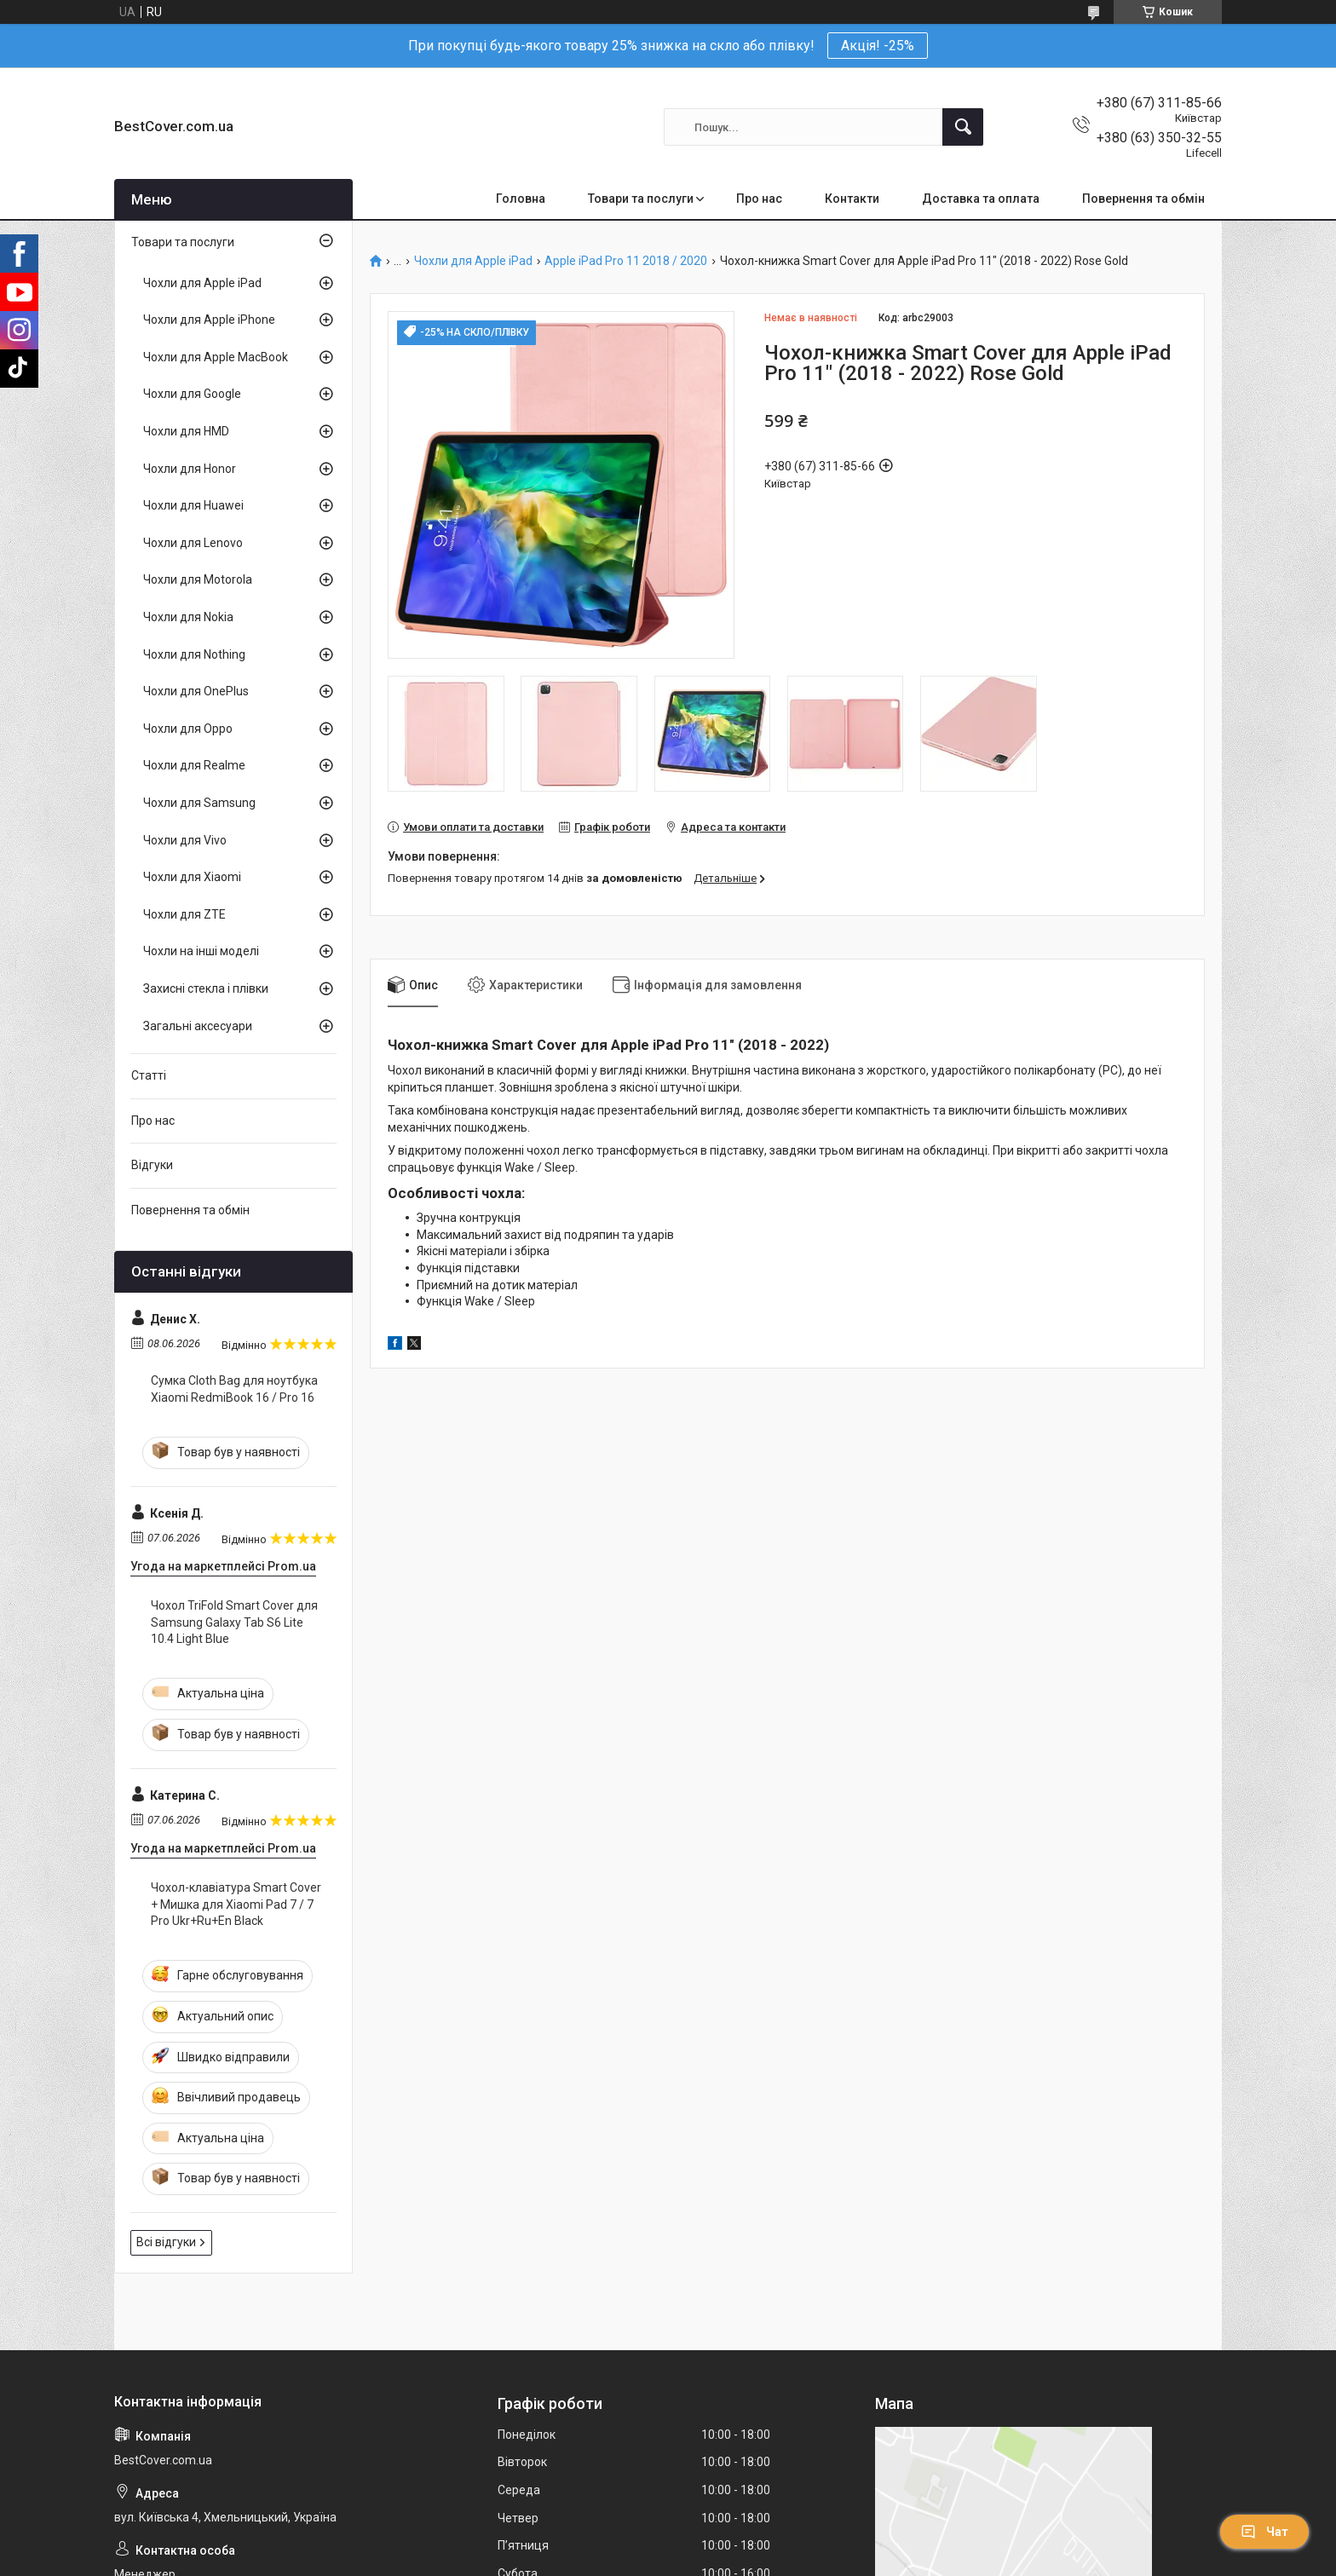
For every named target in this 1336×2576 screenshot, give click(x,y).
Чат (1264, 2531)
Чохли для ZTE (184, 914)
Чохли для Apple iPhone (209, 319)
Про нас (759, 198)
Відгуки (152, 1165)
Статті (148, 1075)
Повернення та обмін (1143, 198)
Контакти (852, 198)
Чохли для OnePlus (196, 691)
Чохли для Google (192, 394)
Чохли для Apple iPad (473, 261)
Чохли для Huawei (193, 505)
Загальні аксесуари (197, 1026)
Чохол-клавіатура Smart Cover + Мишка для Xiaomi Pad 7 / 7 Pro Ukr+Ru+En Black (236, 1904)
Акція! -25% (877, 45)
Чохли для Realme (194, 765)
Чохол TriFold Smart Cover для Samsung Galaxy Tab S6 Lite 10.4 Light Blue (234, 1622)
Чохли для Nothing (194, 654)
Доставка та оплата (980, 198)
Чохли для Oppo (188, 728)
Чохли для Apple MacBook (215, 357)
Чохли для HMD (186, 431)
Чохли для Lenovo (193, 543)
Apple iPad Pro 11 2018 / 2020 (625, 261)
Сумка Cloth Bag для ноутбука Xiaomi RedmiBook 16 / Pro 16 (234, 1389)
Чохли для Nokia (188, 617)
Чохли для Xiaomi (192, 877)
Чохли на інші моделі (201, 951)
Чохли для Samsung (199, 803)
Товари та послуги (641, 198)
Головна (520, 198)
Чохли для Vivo (185, 840)
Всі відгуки (166, 2242)
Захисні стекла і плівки (205, 988)
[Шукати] (962, 127)
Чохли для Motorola (197, 579)
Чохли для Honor (189, 468)
